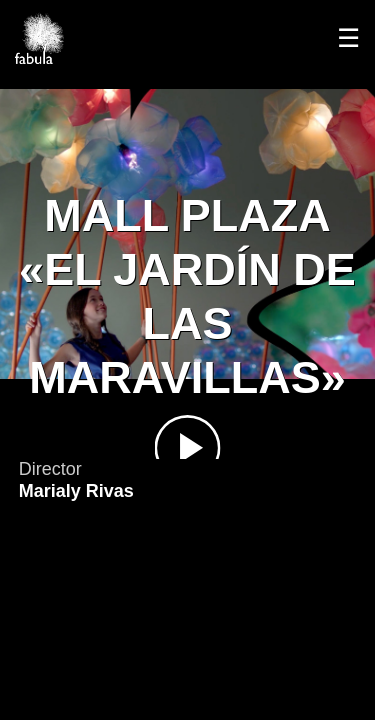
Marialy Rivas (76, 491)
